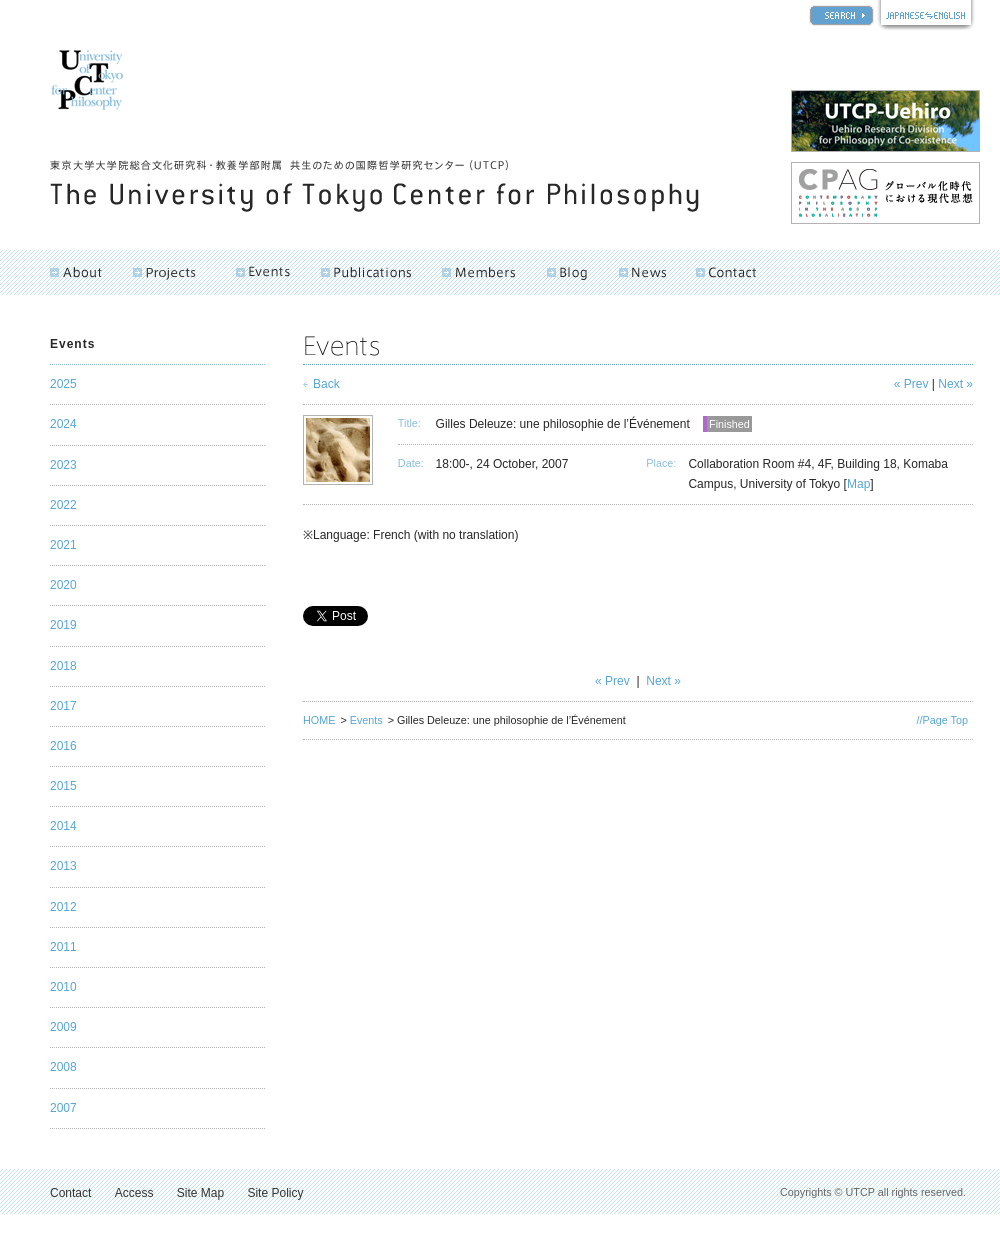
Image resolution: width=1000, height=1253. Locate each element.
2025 (63, 384)
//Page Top (942, 720)
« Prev (911, 384)
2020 (63, 585)
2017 (63, 706)
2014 (63, 826)
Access (134, 1193)
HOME (319, 720)
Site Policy (275, 1193)
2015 (63, 786)
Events (366, 720)
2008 (63, 1067)
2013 (63, 866)
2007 (63, 1108)
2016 (63, 746)
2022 (63, 505)
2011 (63, 947)
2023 (63, 465)
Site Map (200, 1193)
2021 (63, 545)
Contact (70, 1193)
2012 (63, 907)
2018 (63, 666)
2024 (63, 424)
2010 (63, 987)
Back (326, 384)
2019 (63, 625)
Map (858, 484)
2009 (63, 1027)
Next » (955, 384)
